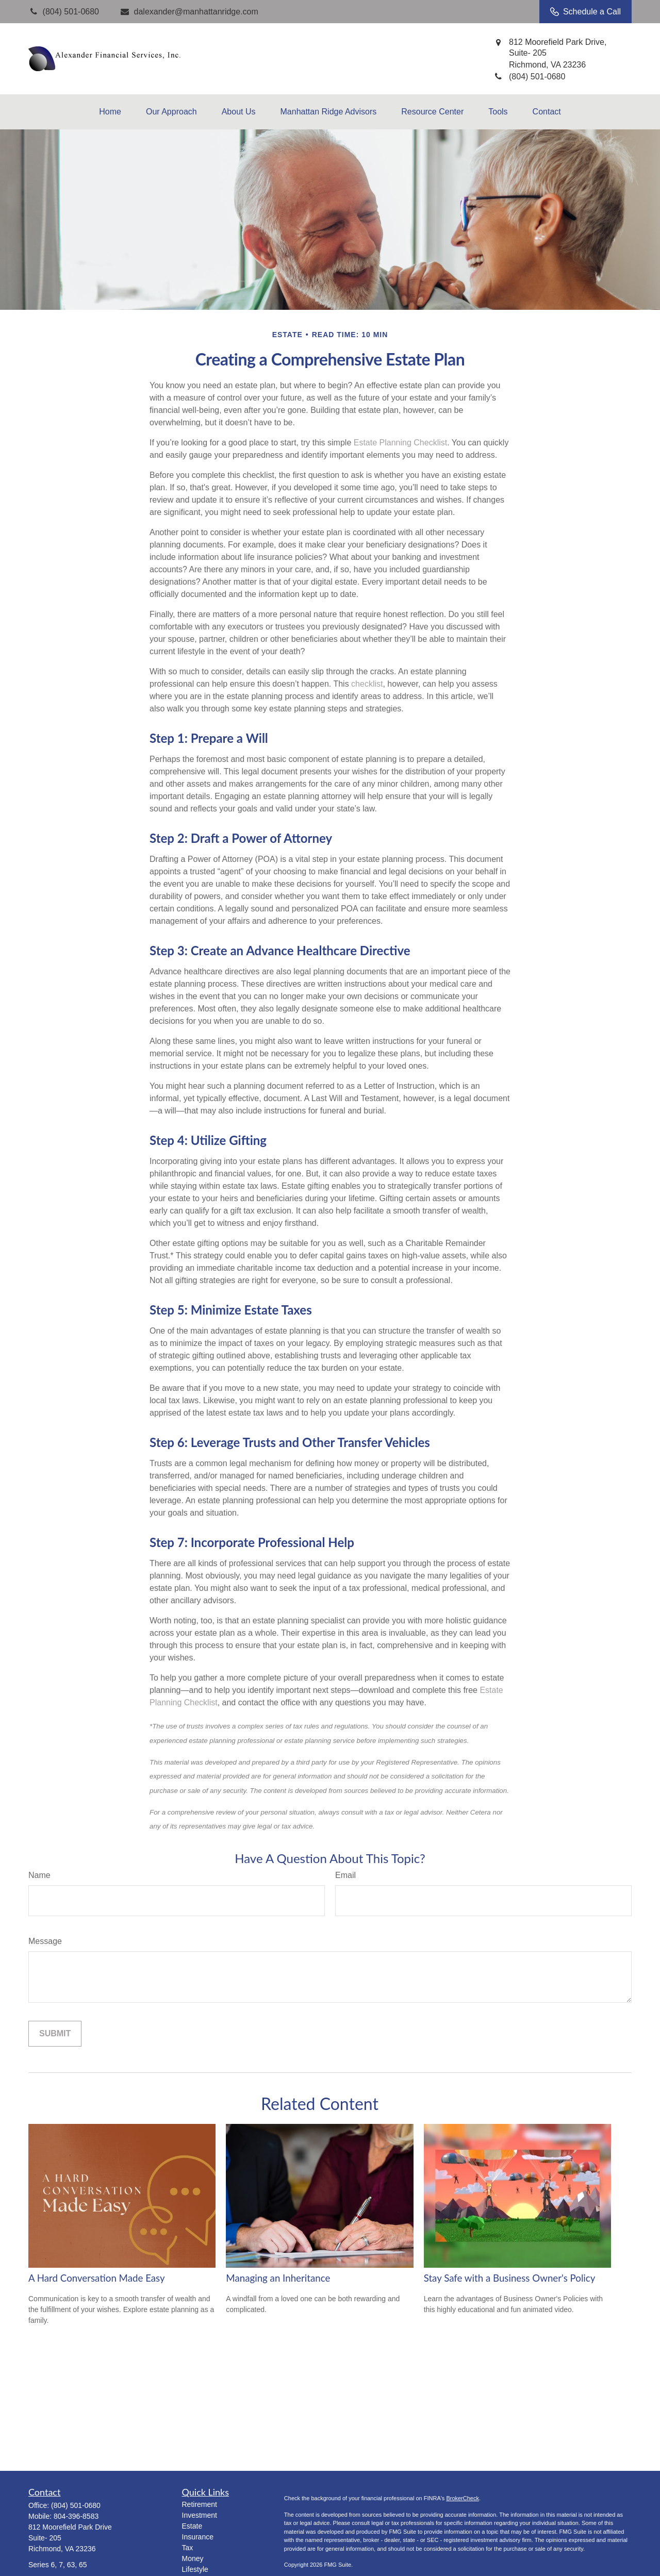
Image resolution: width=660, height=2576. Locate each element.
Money (193, 2558)
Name (39, 1875)
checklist (367, 683)
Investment (199, 2515)
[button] (110, 112)
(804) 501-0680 (76, 2505)
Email (345, 1875)
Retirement (199, 2504)
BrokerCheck (462, 2498)
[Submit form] (54, 2034)
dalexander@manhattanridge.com (189, 11)
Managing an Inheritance (278, 2278)
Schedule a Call (585, 11)
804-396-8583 (76, 2516)
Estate (192, 2526)
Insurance (197, 2537)
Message (45, 1941)
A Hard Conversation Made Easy (96, 2278)
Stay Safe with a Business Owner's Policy (510, 2278)
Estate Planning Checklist (400, 442)
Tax (187, 2548)
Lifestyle (195, 2569)
